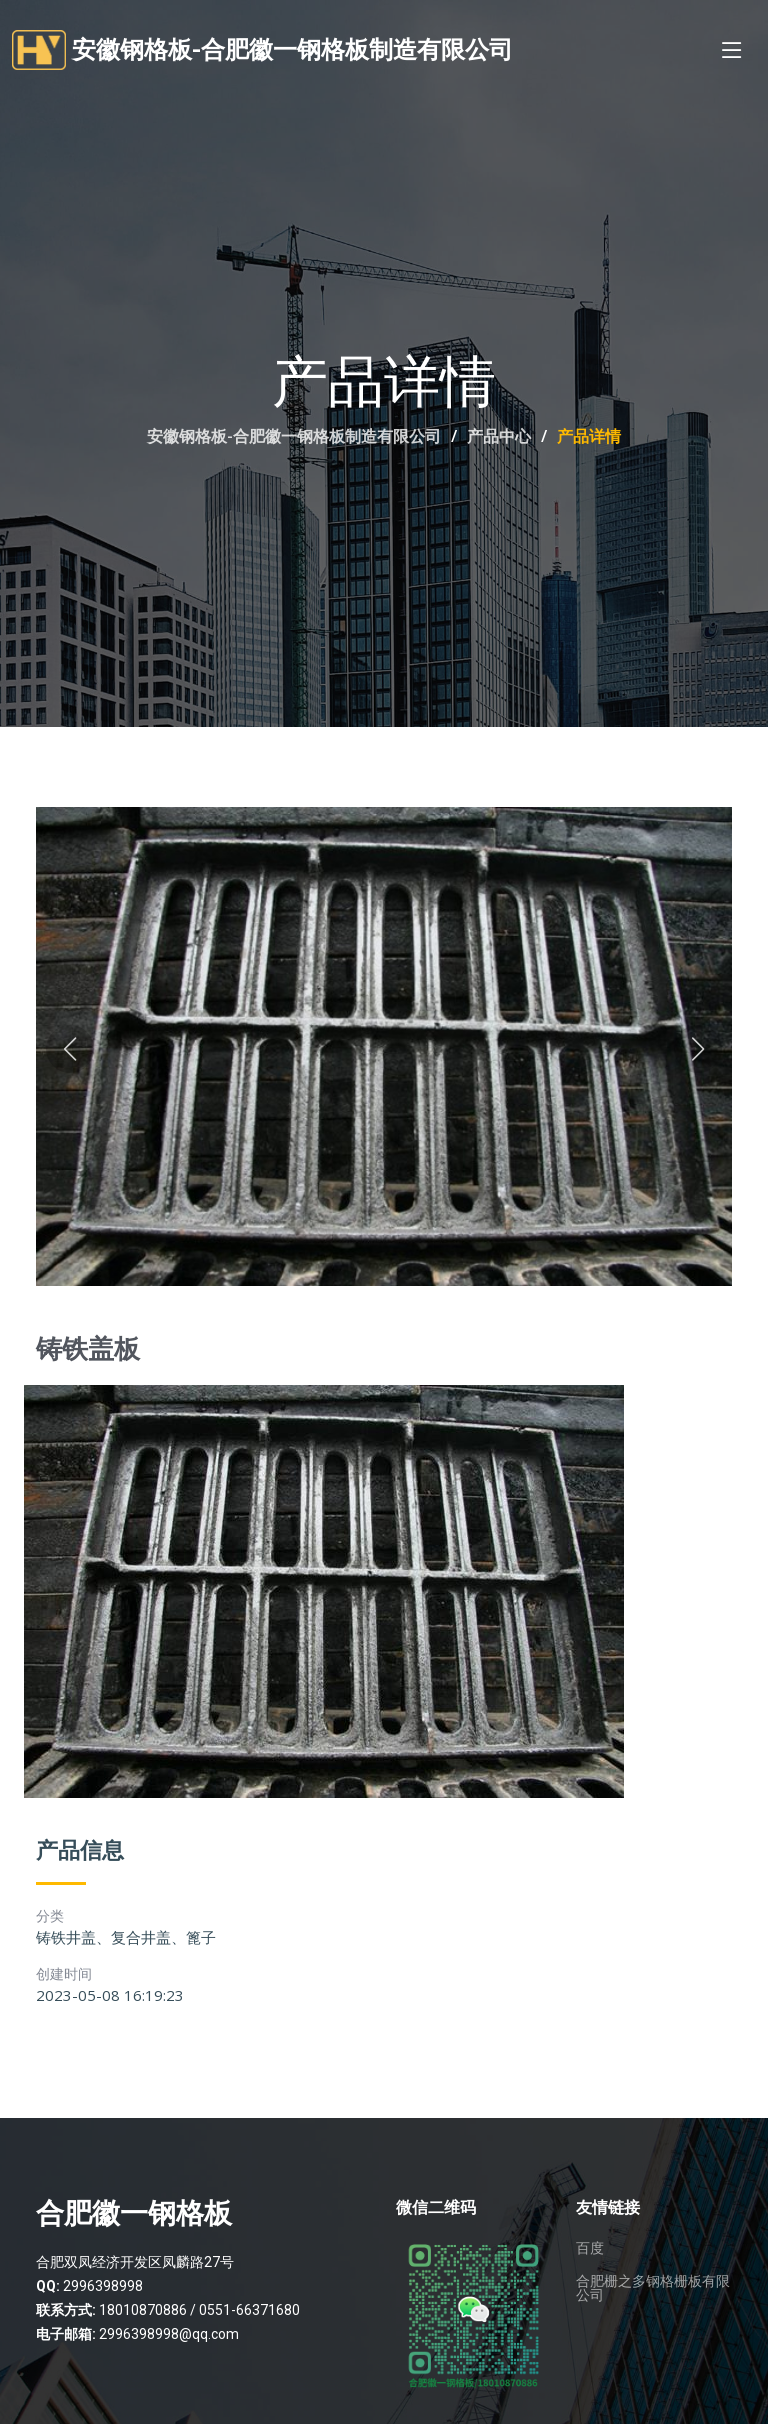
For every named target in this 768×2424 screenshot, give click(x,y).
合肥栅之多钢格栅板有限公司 (653, 2288)
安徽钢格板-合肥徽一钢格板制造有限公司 (294, 436)
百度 (590, 2248)
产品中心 (499, 436)
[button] (70, 1050)
